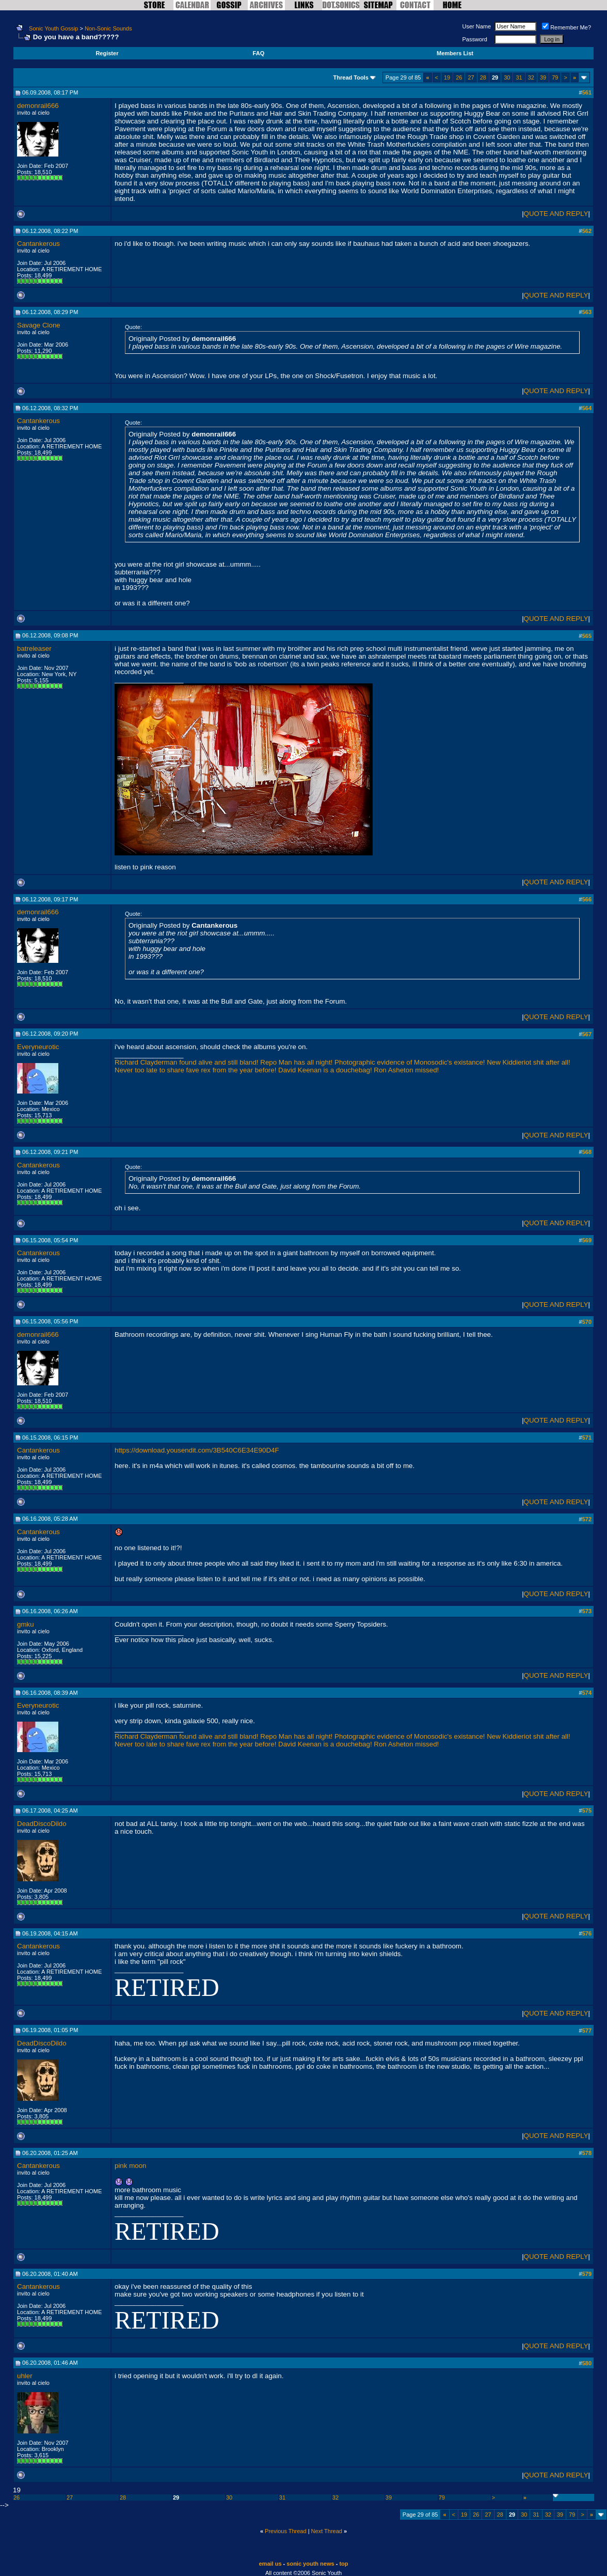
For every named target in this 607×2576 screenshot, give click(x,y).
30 (507, 77)
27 (471, 77)
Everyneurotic (38, 1047)
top (343, 2564)
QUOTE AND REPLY (556, 213)
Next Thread (326, 2531)
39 (543, 77)
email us (270, 2564)
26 (459, 77)
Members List (455, 53)
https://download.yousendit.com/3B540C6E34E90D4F (197, 1450)
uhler (25, 2376)
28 (483, 77)
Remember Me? (566, 27)
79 (555, 77)
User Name (476, 26)
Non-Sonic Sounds (108, 28)
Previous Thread (286, 2531)
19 (447, 77)
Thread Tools (351, 77)
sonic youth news (310, 2564)
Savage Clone (38, 325)
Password (474, 39)
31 (519, 77)
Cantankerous (38, 243)
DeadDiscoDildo (42, 1824)
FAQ (259, 53)
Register (106, 53)
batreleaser (34, 648)
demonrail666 (38, 106)
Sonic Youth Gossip (53, 28)
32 (531, 77)
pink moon (131, 2165)
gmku (25, 1624)
